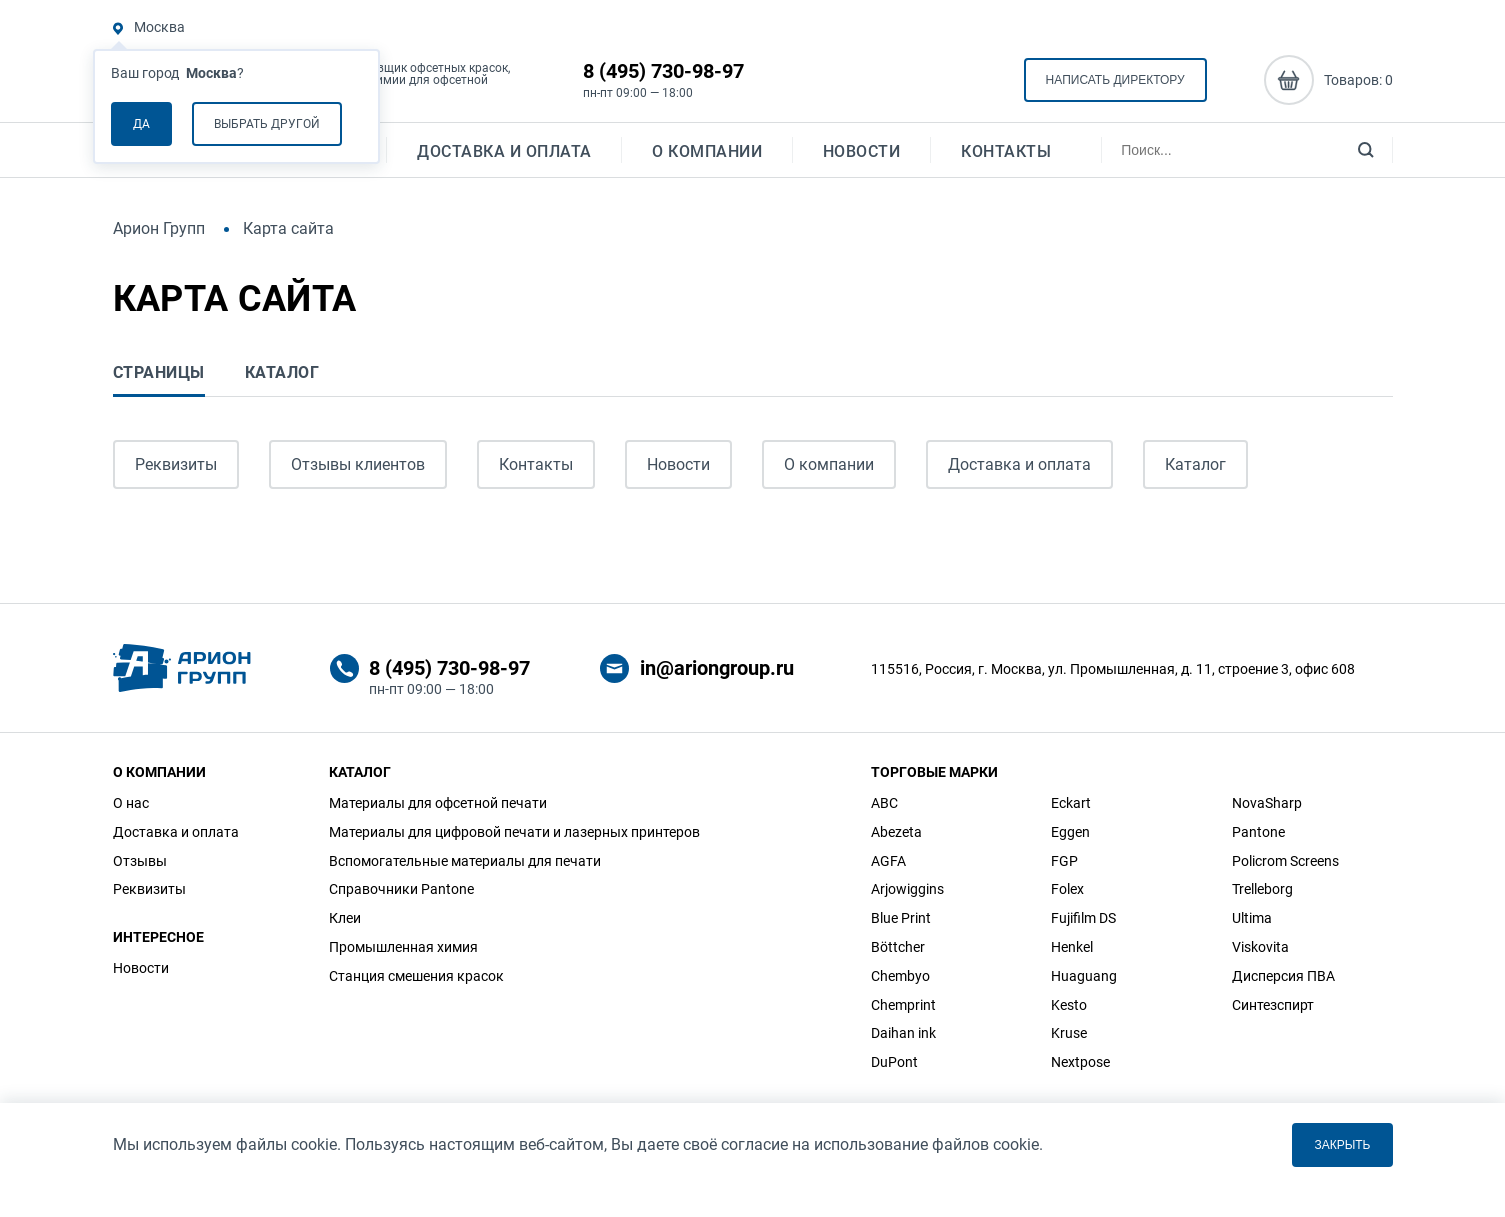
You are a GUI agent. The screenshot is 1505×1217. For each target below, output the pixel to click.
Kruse (1069, 1033)
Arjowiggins (907, 889)
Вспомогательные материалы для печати (465, 861)
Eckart (1071, 803)
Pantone (1258, 832)
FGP (1064, 861)
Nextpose (1080, 1062)
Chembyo (900, 976)
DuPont (894, 1062)
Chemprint (903, 1005)
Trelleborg (1262, 889)
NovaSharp (1267, 803)
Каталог (1195, 464)
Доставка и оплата (504, 155)
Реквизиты (176, 464)
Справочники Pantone (401, 889)
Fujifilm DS (1083, 918)
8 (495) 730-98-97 (663, 72)
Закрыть (1342, 1145)
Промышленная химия (403, 947)
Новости (862, 155)
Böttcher (898, 947)
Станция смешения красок (416, 976)
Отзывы (140, 861)
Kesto (1069, 1005)
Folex (1067, 889)
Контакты (1006, 155)
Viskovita (1260, 947)
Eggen (1070, 832)
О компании (707, 155)
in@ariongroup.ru (717, 668)
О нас (131, 803)
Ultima (1252, 918)
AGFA (888, 861)
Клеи (345, 918)
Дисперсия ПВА (1283, 976)
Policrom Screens (1285, 861)
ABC (884, 803)
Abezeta (896, 832)
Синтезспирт (1273, 1005)
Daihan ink (903, 1033)
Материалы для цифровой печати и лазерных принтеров (514, 832)
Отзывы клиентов (358, 464)
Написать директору (1115, 81)
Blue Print (901, 918)
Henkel (1072, 947)
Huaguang (1084, 976)
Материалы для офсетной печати (438, 803)
